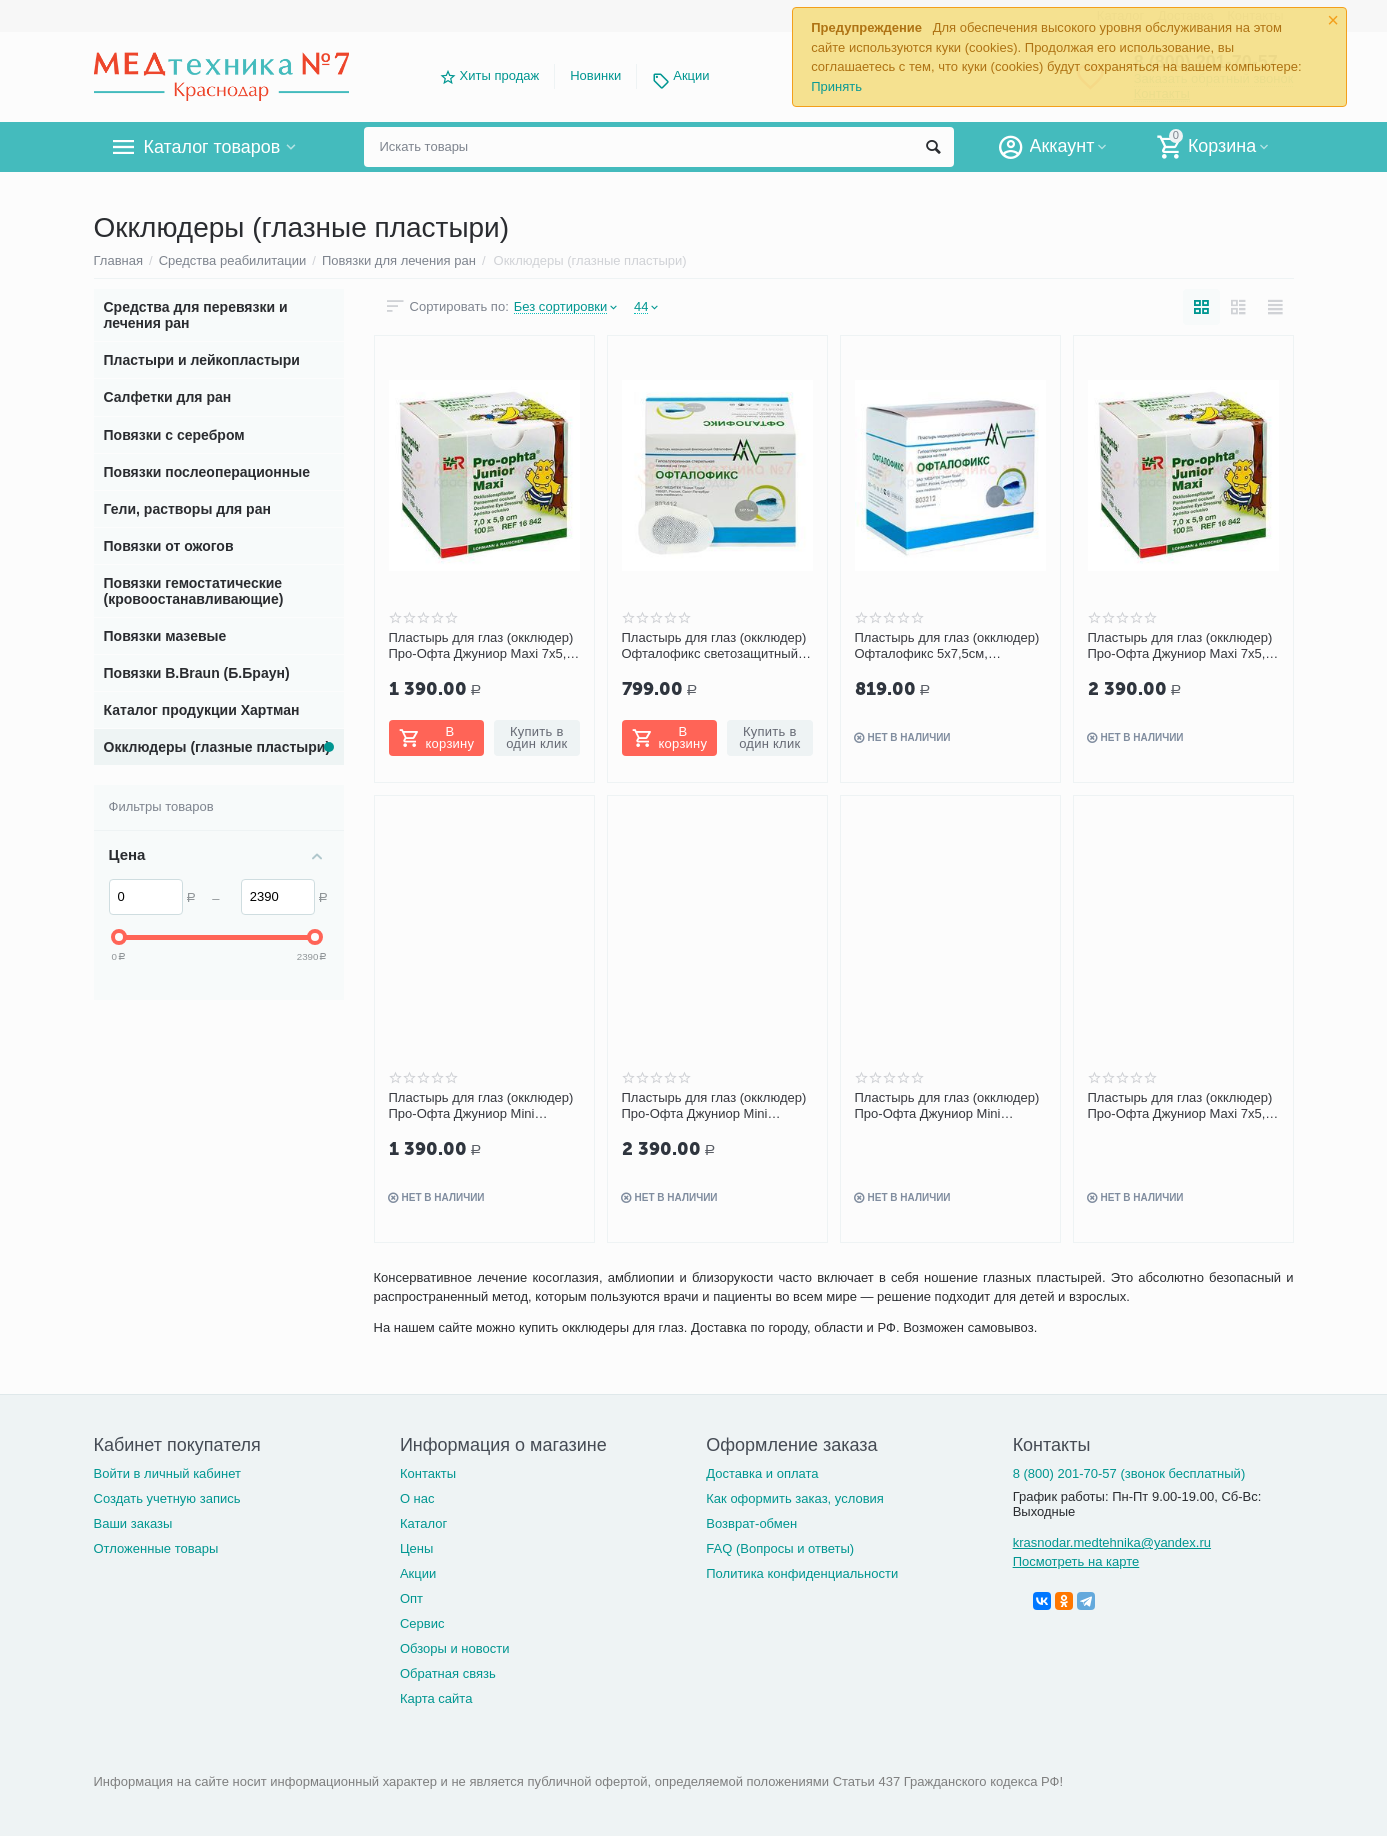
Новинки (595, 75)
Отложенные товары (156, 1548)
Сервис (422, 1623)
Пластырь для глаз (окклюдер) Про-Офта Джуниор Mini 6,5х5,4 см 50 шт (481, 1106)
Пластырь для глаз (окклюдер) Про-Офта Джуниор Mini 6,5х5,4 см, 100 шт (714, 1106)
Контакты (428, 1473)
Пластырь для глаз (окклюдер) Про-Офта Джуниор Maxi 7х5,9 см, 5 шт (1180, 1106)
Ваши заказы (133, 1523)
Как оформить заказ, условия (795, 1498)
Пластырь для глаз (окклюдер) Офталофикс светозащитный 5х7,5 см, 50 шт (714, 646)
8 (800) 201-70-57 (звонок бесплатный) (1129, 1473)
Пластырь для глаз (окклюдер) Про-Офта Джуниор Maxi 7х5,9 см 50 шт (481, 646)
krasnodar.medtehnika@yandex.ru (1112, 1542)
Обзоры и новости (455, 1648)
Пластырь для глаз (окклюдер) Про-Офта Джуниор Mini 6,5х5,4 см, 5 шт (947, 1106)
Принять (836, 86)
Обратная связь (448, 1673)
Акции (691, 75)
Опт (411, 1598)
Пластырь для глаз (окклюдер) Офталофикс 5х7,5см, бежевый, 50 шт (947, 646)
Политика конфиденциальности (802, 1573)
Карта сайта (436, 1698)
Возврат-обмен (751, 1523)
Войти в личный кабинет (168, 1473)
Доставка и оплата (762, 1473)
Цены (416, 1548)
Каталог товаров (212, 147)
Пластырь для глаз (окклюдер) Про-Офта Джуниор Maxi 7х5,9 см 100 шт (1180, 646)
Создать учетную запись (167, 1498)
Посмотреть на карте (1076, 1561)
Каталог (423, 1523)
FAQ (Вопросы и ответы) (780, 1548)
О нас (417, 1498)
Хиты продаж (500, 75)
